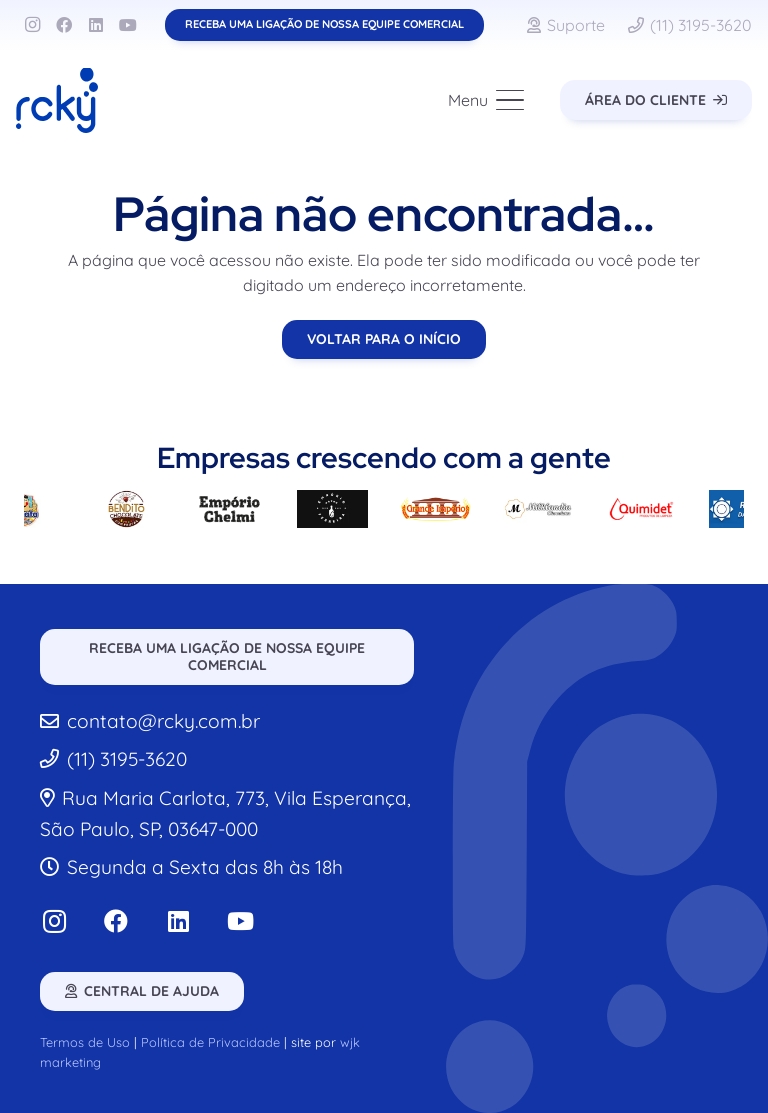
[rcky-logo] (57, 100)
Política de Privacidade (210, 1042)
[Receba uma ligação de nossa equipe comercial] (324, 24)
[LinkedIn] (96, 25)
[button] (487, 100)
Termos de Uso (85, 1042)
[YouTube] (128, 25)
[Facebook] (64, 25)
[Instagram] (32, 25)
